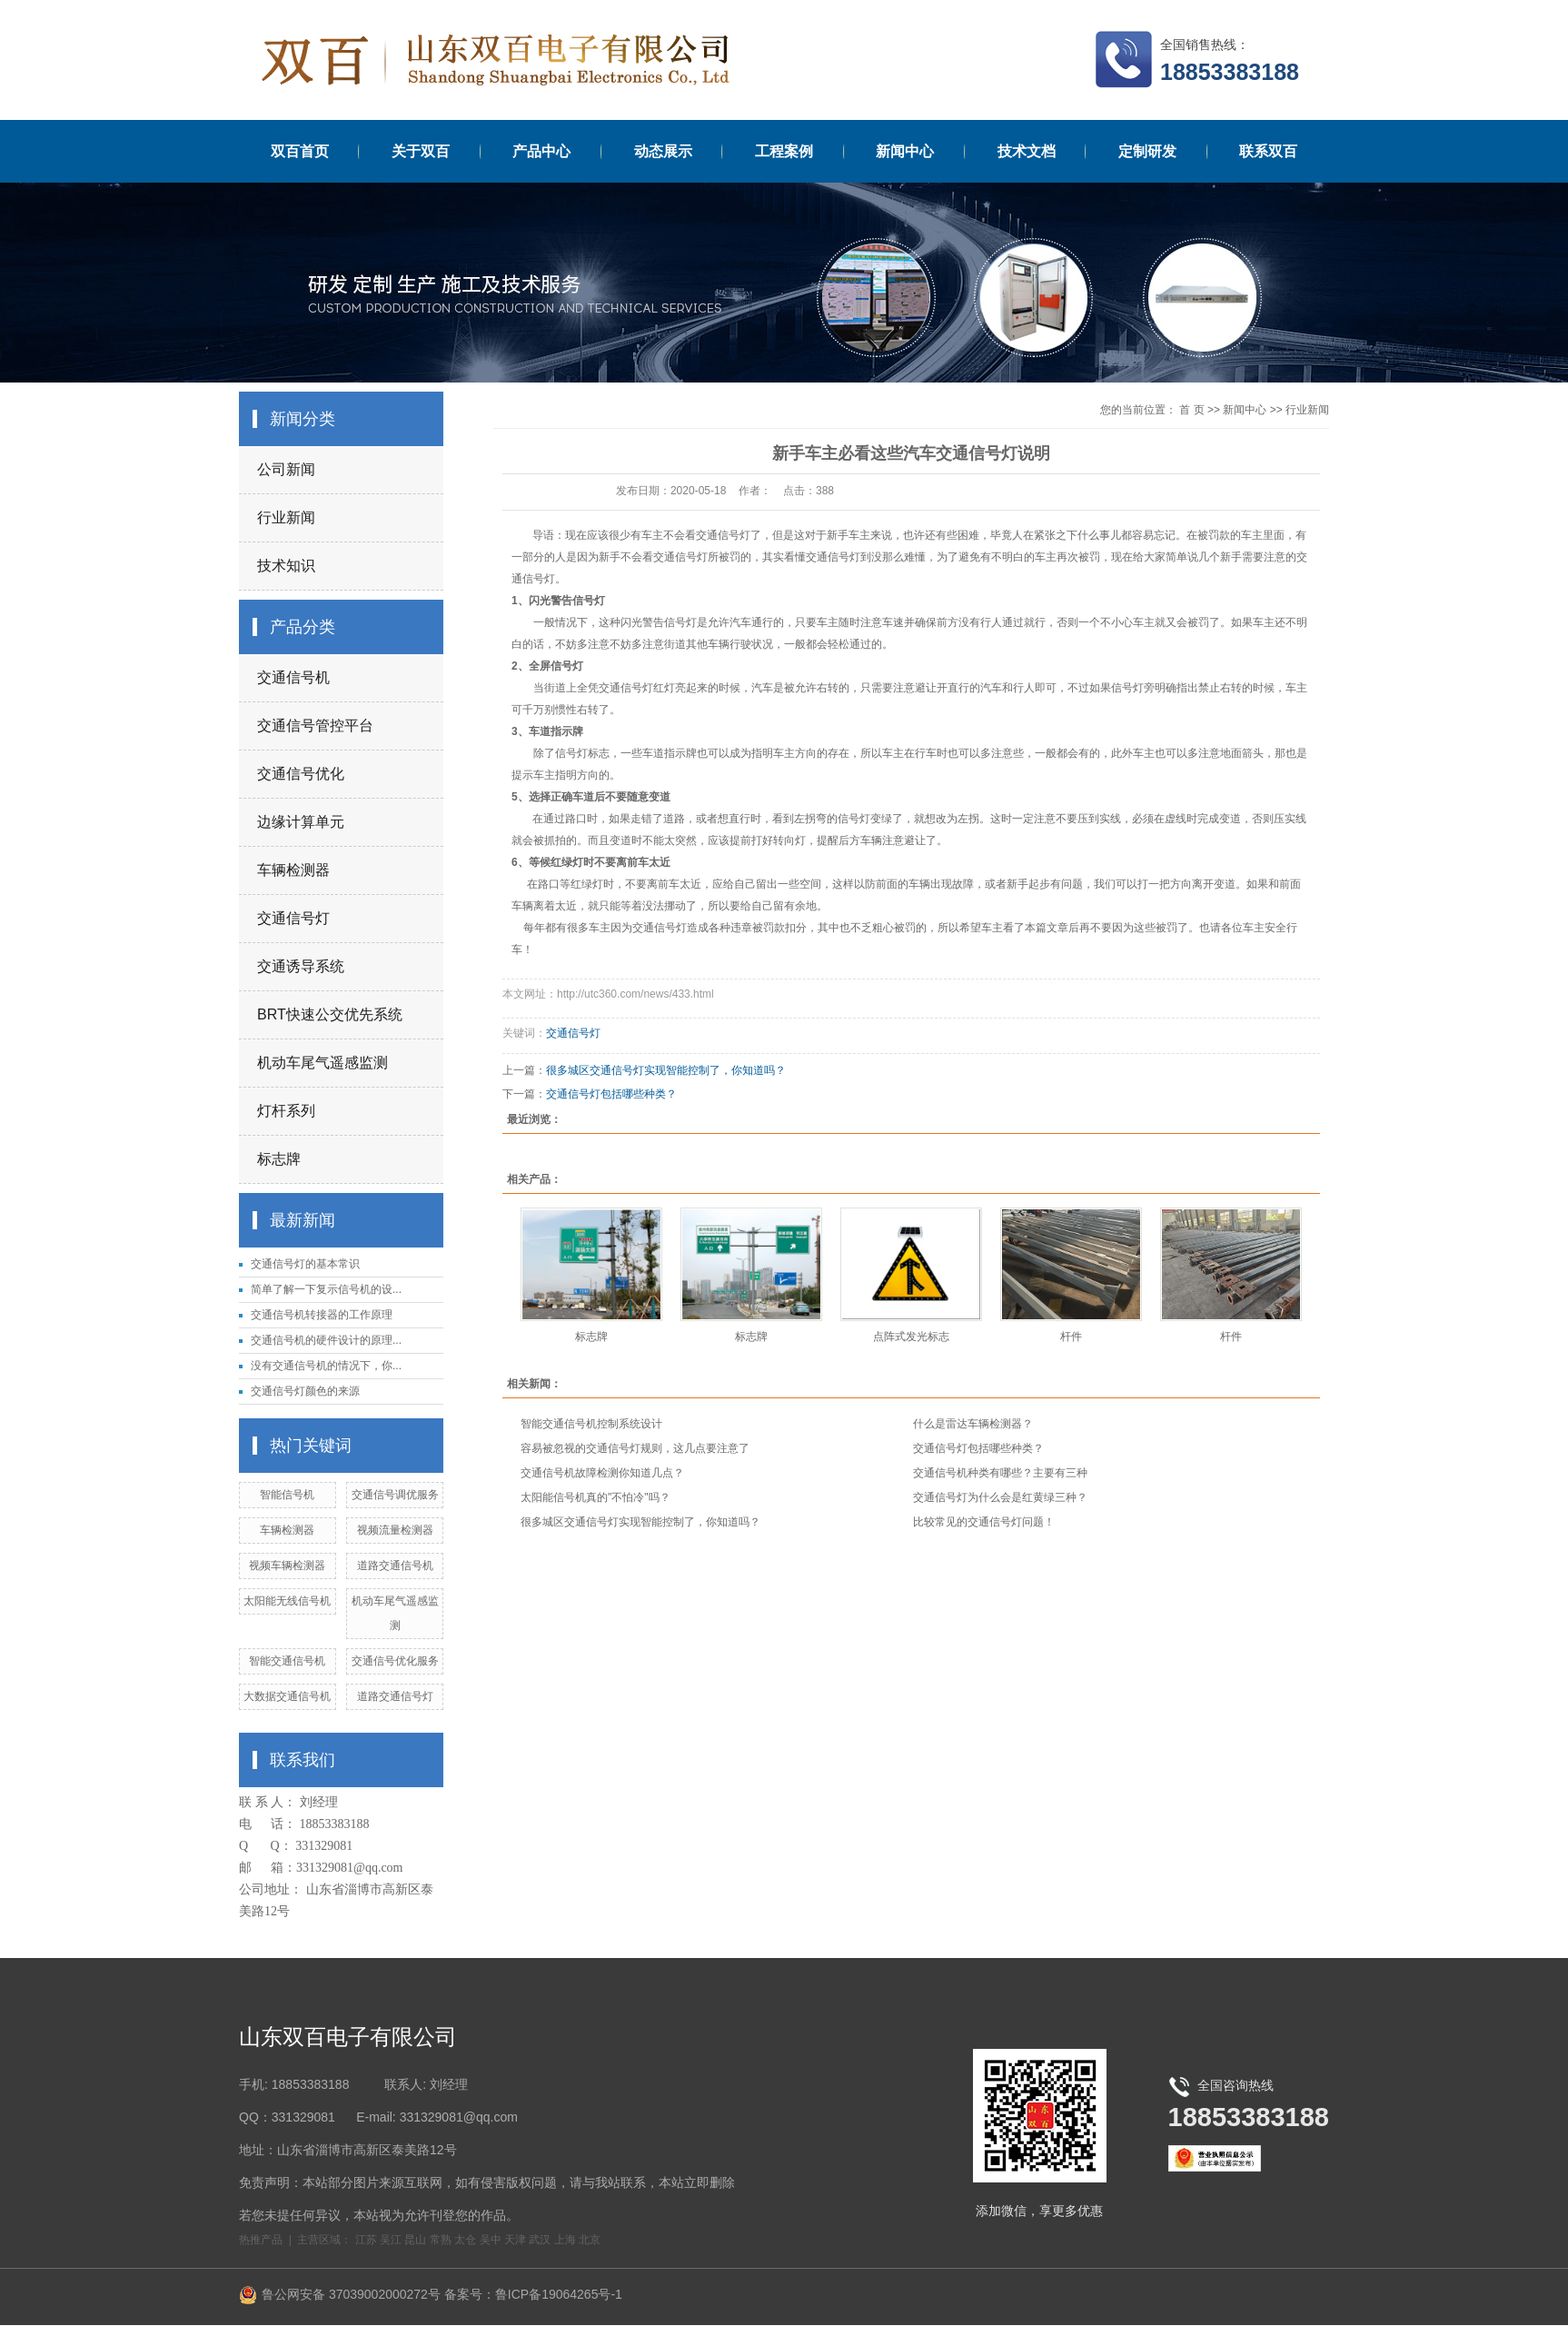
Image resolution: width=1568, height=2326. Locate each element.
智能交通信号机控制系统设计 (591, 1423)
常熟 (441, 2239)
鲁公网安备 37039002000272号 (340, 2294)
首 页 (1191, 409)
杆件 (1071, 1336)
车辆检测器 (293, 870)
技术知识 (286, 565)
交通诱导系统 (300, 966)
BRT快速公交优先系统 (329, 1014)
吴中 (490, 2239)
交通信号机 (293, 677)
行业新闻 (286, 517)
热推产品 (261, 2239)
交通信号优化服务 (395, 1661)
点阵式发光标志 (911, 1336)
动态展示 (663, 151)
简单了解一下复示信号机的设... (326, 1289)
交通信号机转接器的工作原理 (321, 1314)
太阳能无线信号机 (287, 1601)
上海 (565, 2239)
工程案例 (784, 151)
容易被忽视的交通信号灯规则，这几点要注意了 (635, 1448)
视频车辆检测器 (287, 1565)
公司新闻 (286, 469)
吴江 (391, 2239)
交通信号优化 (300, 773)
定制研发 (1147, 151)
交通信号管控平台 (315, 725)
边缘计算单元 (300, 822)
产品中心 (541, 151)
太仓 (465, 2239)
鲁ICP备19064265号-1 (558, 2294)
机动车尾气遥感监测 (322, 1062)
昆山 (415, 2239)
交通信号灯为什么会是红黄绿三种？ (1000, 1497)
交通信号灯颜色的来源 (305, 1391)
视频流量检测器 (395, 1530)
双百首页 (300, 151)
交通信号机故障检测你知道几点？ (602, 1472)
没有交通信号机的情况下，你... (326, 1365)
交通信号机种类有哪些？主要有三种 (1000, 1472)
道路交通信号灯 (395, 1696)
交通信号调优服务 (395, 1494)
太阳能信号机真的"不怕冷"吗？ (595, 1497)
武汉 (540, 2239)
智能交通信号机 (287, 1661)
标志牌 (279, 1159)
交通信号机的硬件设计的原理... (326, 1340)
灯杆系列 (286, 1110)
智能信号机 (287, 1494)
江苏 (366, 2239)
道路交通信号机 (395, 1565)
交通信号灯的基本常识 (305, 1263)
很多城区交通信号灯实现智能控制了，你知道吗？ (666, 1070)
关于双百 (421, 151)
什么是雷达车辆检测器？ (973, 1423)
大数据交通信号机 (287, 1696)
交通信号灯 (293, 918)
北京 (589, 2239)
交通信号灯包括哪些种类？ (611, 1094)
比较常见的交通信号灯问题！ (984, 1522)
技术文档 (1026, 151)
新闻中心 (905, 151)
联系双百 (1268, 151)
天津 (515, 2239)
